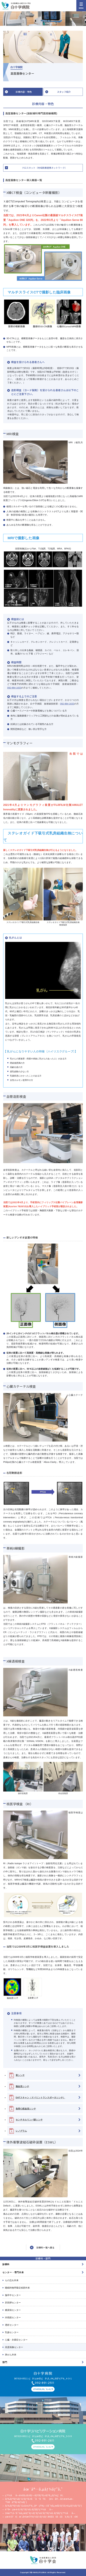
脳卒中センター (13, 2295)
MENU (81, 5)
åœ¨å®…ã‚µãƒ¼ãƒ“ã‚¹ (43, 2489)
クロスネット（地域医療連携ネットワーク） (44, 167)
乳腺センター (12, 2332)
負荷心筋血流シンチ (26, 2108)
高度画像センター (14, 2347)
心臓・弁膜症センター (16, 2339)
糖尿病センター (13, 2310)
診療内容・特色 (24, 91)
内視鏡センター (13, 2317)
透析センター (12, 2325)
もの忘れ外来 (12, 2280)
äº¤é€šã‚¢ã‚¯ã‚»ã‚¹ (42, 2389)
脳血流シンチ (22, 2086)
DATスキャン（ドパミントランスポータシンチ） (40, 2097)
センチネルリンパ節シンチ (29, 2119)
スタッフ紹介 (64, 91)
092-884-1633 (14, 687)
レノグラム (21, 2131)
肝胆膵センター (13, 2302)
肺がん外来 (10, 2354)
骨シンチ (20, 2075)
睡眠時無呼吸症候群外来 (17, 2287)
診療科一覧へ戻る (45, 2247)
